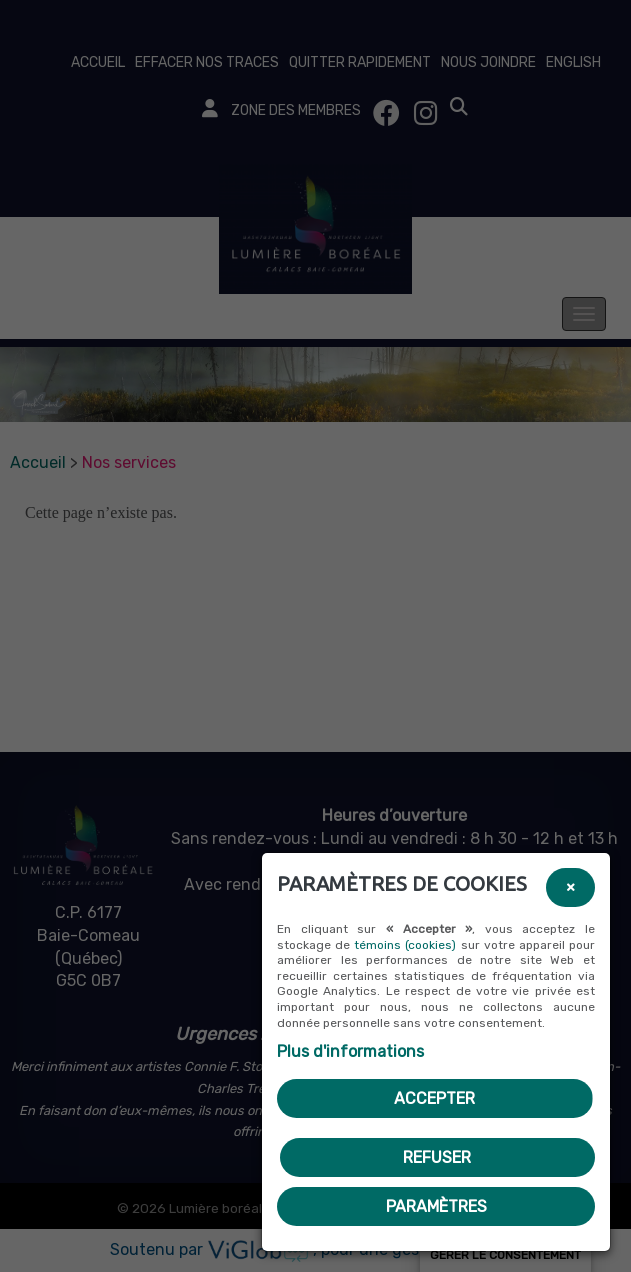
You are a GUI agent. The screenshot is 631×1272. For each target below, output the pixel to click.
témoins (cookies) (405, 945)
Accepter (434, 1098)
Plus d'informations (350, 1051)
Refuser (437, 1157)
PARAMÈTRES (436, 1206)
